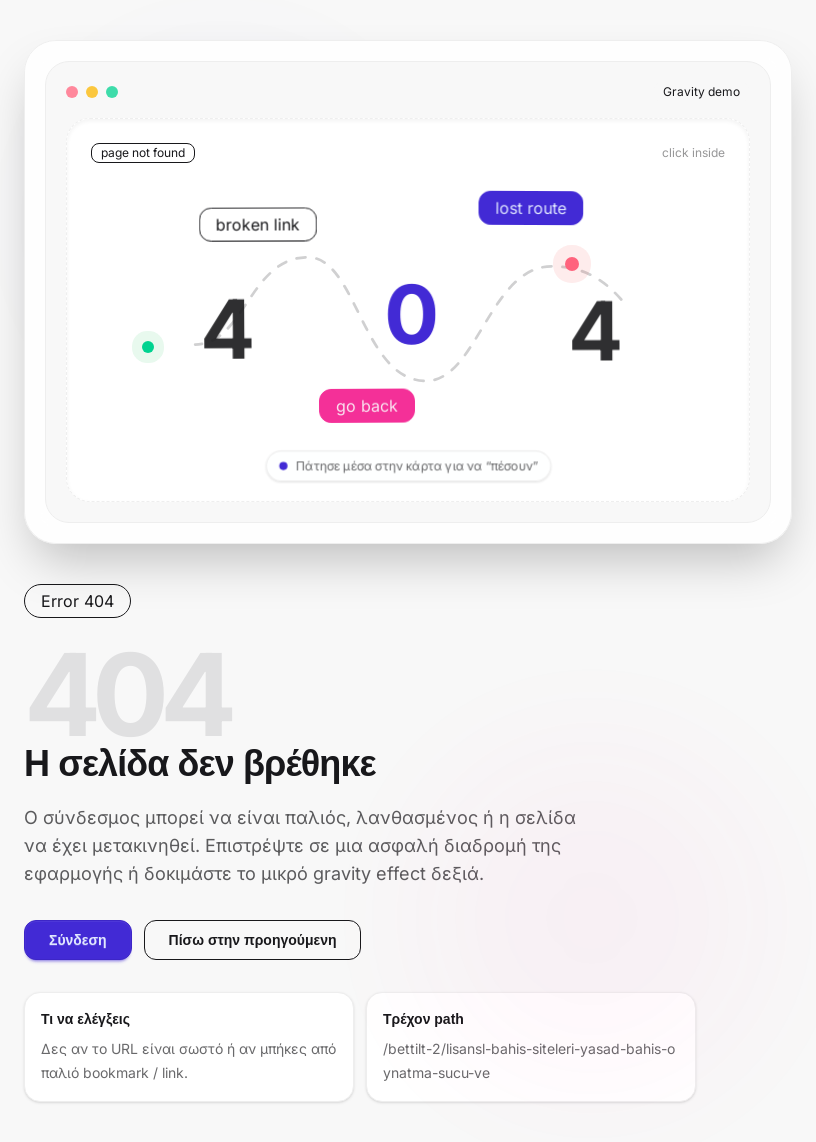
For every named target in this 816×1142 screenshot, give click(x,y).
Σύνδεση (78, 940)
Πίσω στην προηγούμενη (253, 940)
